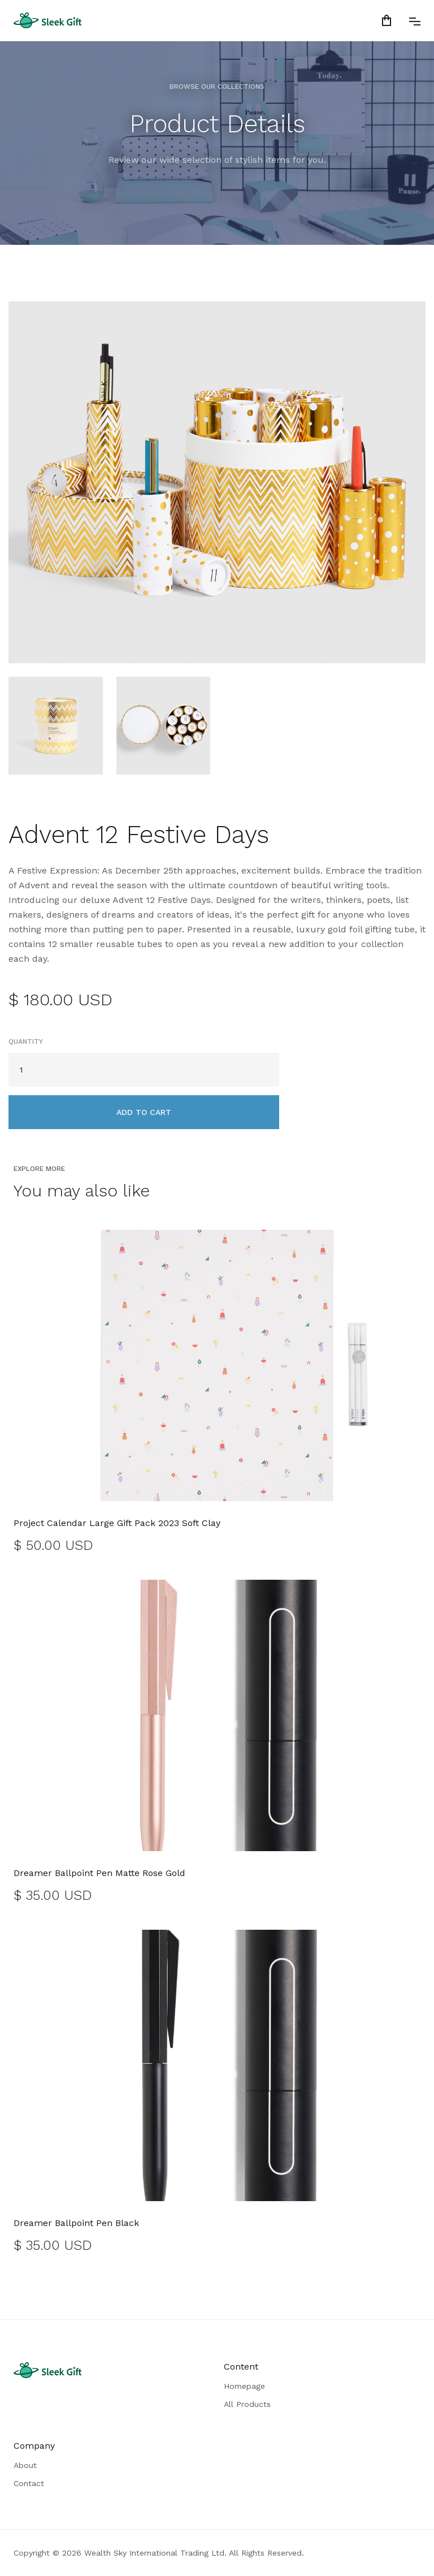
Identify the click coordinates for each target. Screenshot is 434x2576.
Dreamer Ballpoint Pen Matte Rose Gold (99, 1873)
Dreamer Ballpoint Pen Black (76, 2223)
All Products (247, 2404)
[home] (47, 20)
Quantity (25, 1041)
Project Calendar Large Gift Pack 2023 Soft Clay (117, 1523)
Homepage (244, 2386)
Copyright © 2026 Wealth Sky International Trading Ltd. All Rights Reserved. (159, 2552)
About (25, 2465)
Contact (29, 2483)
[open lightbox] (217, 482)
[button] (389, 20)
